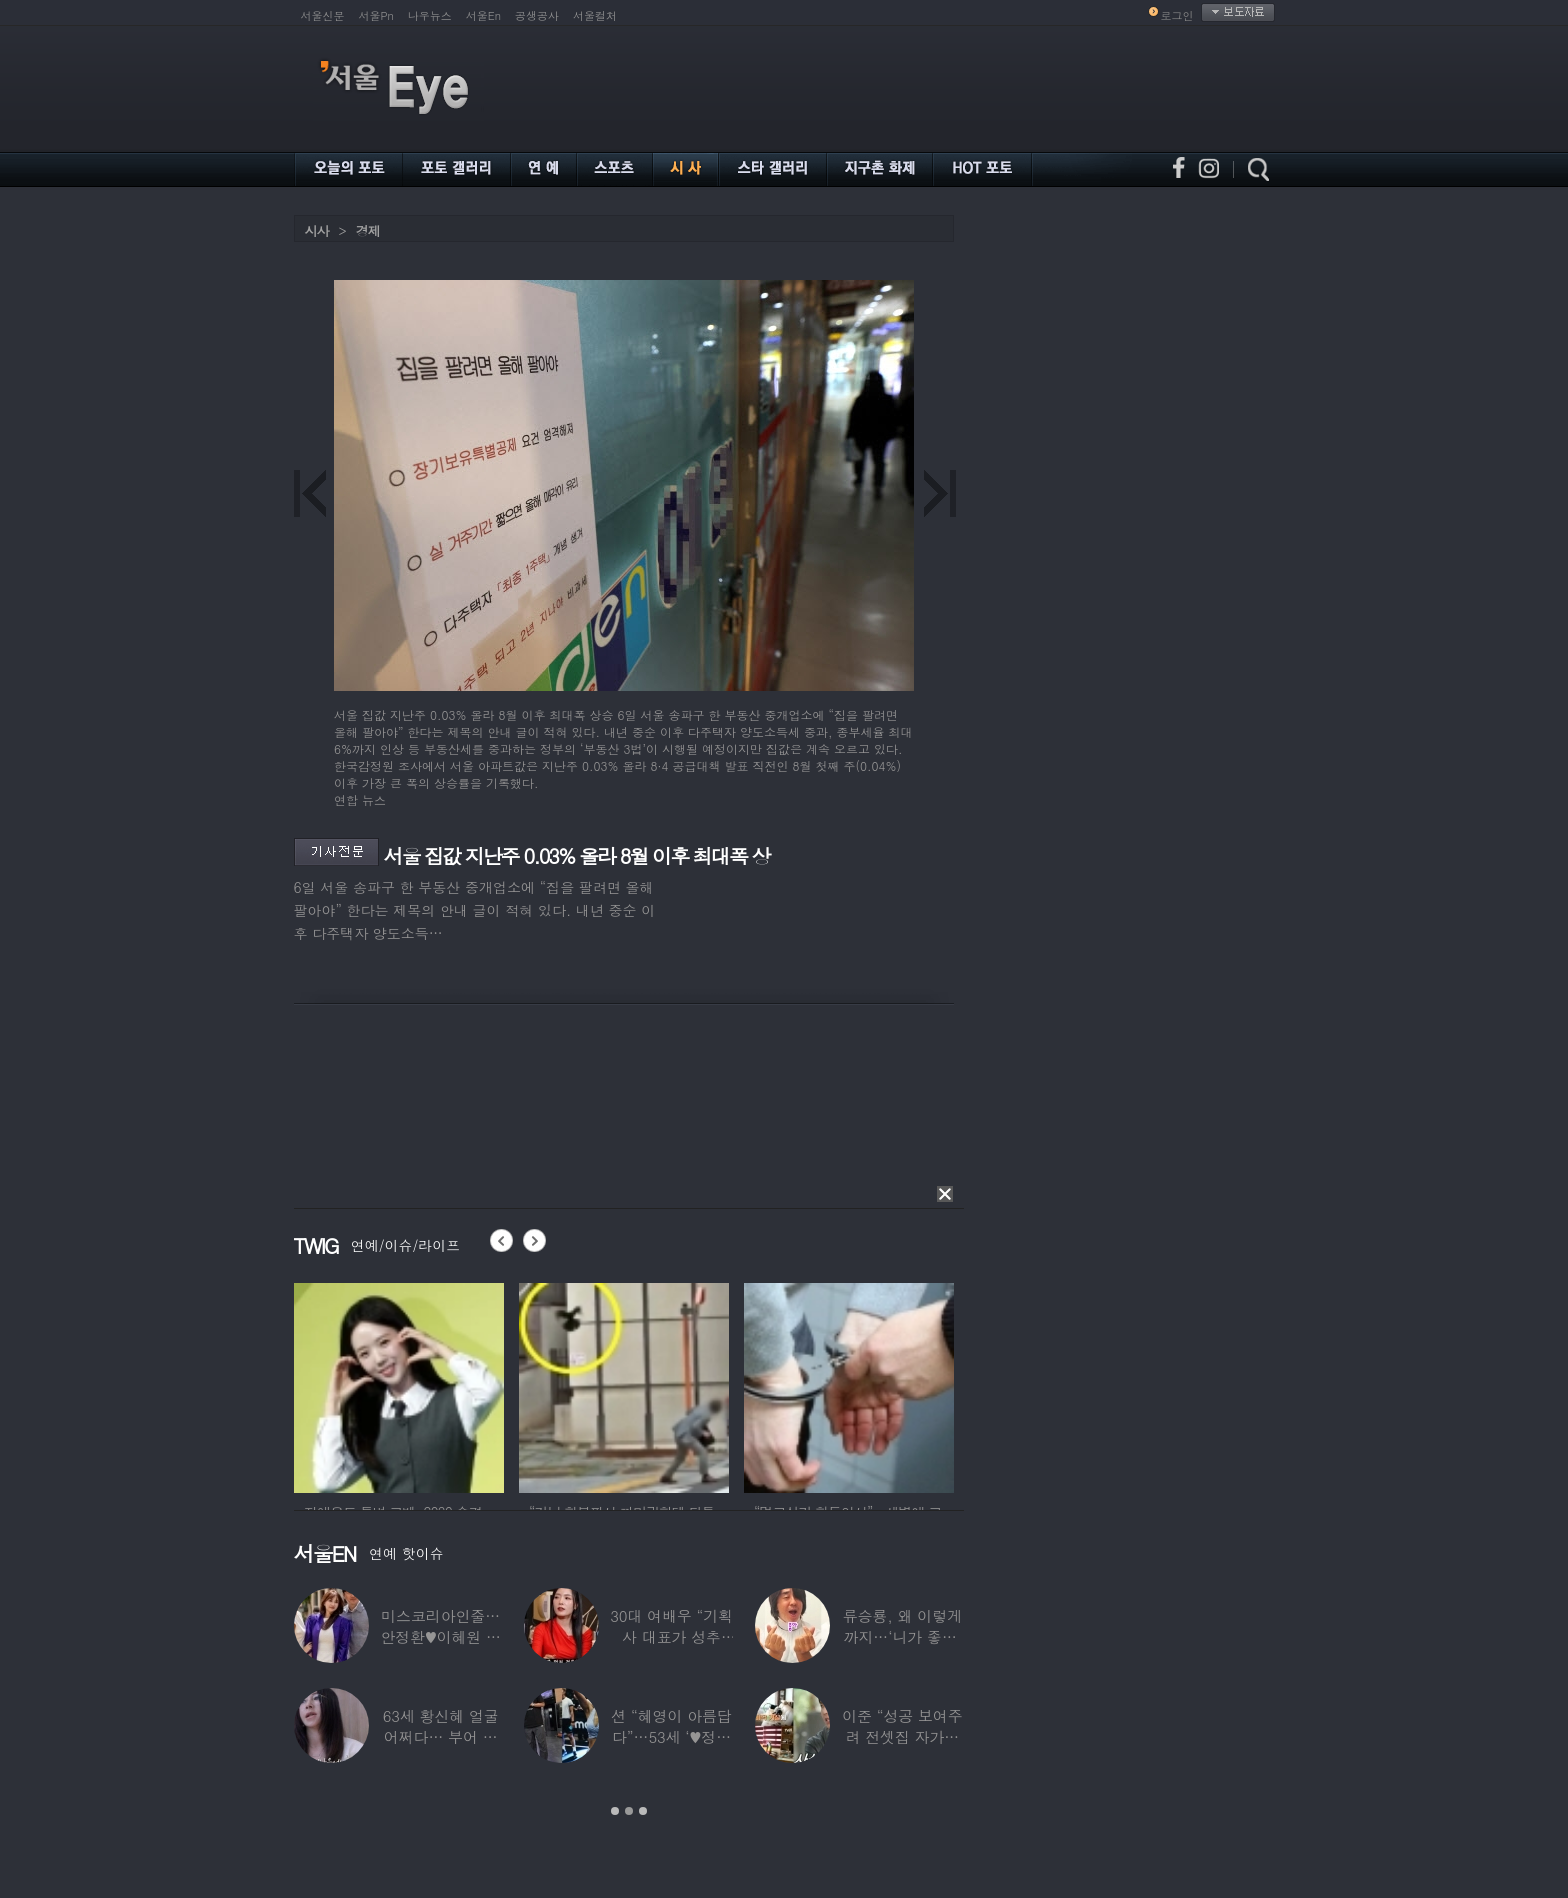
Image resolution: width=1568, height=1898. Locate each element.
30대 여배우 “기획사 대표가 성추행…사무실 (671, 1636)
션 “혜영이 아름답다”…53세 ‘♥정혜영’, (671, 1736)
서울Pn (376, 15)
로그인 (1177, 15)
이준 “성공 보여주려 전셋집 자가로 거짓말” (902, 1736)
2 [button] (629, 1811)
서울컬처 (595, 15)
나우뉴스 (430, 15)
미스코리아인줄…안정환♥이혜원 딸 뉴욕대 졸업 (440, 1636)
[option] (399, 1385)
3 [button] (643, 1811)
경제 (368, 230)
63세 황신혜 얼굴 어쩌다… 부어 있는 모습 (440, 1736)
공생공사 (537, 15)
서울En (483, 15)
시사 (317, 230)
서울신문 (323, 15)
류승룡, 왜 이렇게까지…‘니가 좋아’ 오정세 (901, 1636)
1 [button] (615, 1811)
